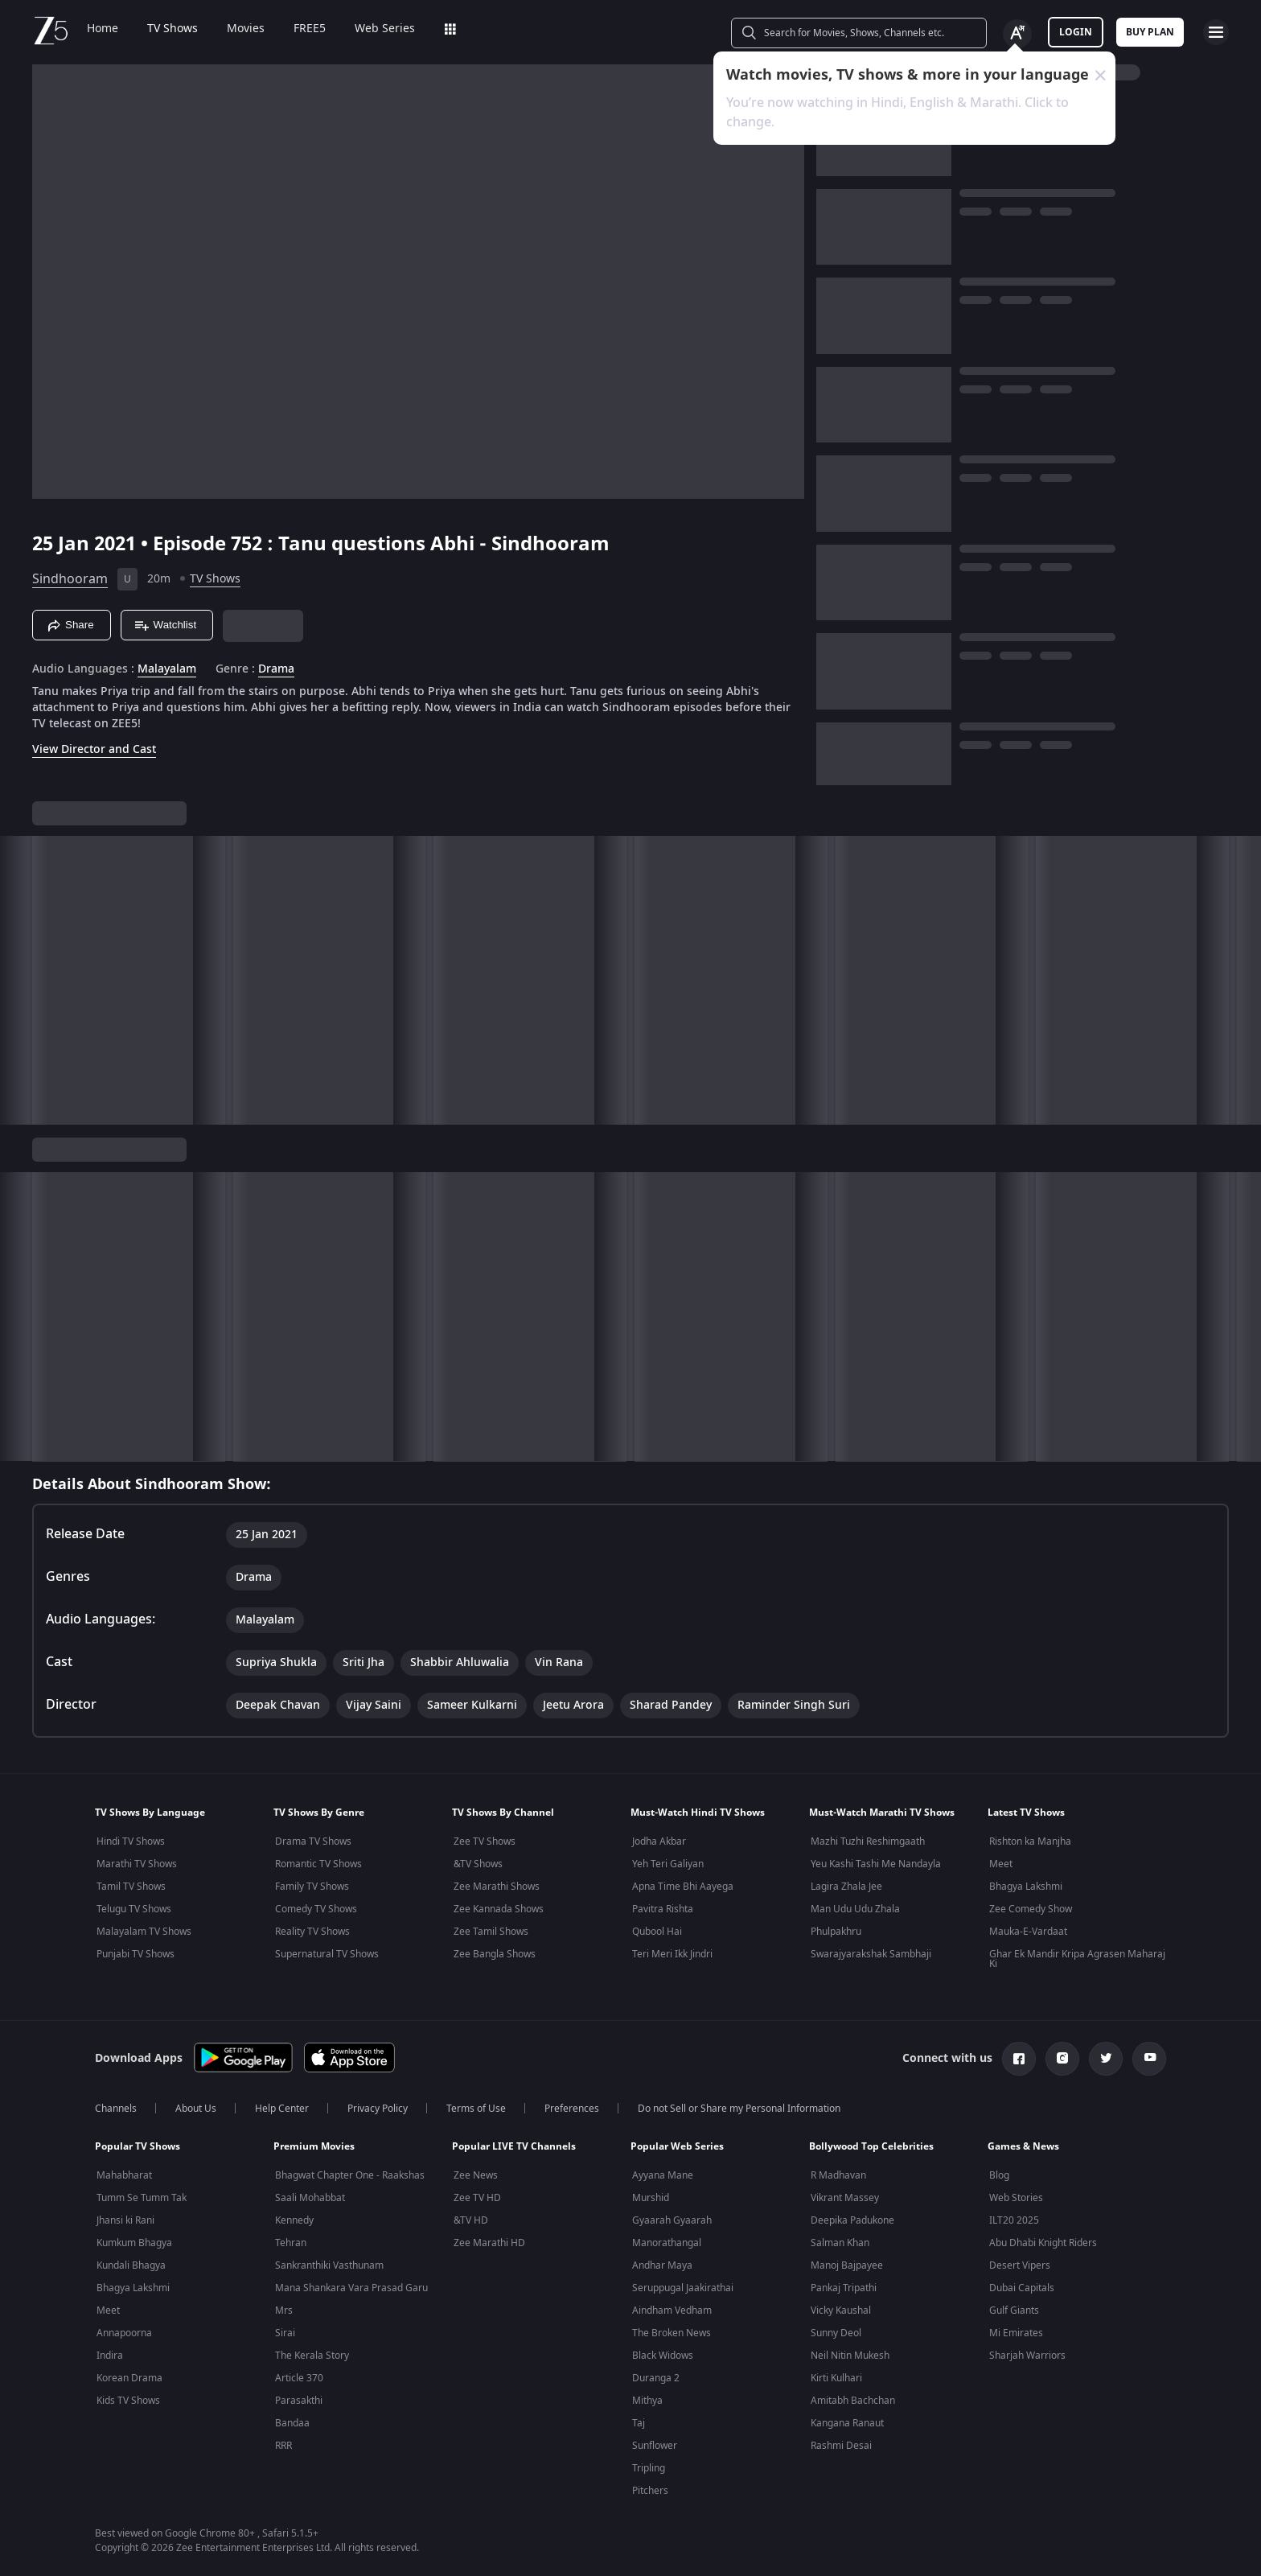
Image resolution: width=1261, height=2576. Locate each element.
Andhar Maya (662, 2265)
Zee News (476, 2175)
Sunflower (654, 2445)
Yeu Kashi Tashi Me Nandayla (876, 1864)
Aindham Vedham (672, 2310)
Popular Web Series (677, 2146)
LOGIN (1075, 32)
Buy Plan (1150, 32)
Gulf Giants (1014, 2310)
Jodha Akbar (659, 1841)
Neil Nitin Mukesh (850, 2355)
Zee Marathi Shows (497, 1886)
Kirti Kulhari (836, 2378)
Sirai (285, 2333)
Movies (246, 29)
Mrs (284, 2310)
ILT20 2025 (1014, 2220)
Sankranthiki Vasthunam (329, 2265)
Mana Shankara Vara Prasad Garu (351, 2288)
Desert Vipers (1019, 2265)
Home (102, 29)
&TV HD (471, 2220)
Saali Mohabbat (310, 2198)
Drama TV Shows (313, 1841)
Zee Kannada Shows (499, 1909)
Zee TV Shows (484, 1841)
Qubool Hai (657, 1931)
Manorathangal (666, 2243)
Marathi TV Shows (137, 1864)
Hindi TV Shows (131, 1841)
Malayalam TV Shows (144, 1931)
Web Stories (1016, 2198)
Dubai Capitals (1021, 2288)
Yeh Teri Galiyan (668, 1864)
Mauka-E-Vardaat (1028, 1931)
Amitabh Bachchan (853, 2400)
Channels (116, 2108)
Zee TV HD (477, 2198)
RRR (283, 2445)
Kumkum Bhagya (134, 2243)
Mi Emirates (1016, 2333)
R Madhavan (838, 2175)
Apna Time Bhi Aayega (682, 1886)
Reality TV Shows (312, 1931)
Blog (999, 2175)
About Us (195, 2108)
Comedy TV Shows (316, 1909)
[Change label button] (1017, 33)
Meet (1000, 1864)
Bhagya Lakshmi (1025, 1886)
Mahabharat (124, 2175)
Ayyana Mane (662, 2175)
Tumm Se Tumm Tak (142, 2198)
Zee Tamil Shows (491, 1931)
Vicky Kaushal (841, 2310)
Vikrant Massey (845, 2198)
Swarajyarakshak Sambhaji (871, 1954)
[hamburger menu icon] (1216, 32)
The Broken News (671, 2333)
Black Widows (662, 2355)
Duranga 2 (656, 2378)
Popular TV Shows (137, 2146)
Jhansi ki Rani (125, 2220)
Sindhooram (70, 579)
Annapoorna (124, 2333)
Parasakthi (298, 2400)
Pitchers (650, 2490)
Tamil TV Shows (131, 1886)
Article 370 (299, 2378)
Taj (638, 2423)
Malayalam (167, 669)
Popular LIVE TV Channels (514, 2146)
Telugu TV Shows (134, 1909)
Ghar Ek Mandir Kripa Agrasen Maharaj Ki (1077, 1959)
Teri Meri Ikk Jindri (672, 1954)
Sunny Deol (836, 2333)
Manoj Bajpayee (847, 2265)
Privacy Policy (377, 2108)
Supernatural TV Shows (327, 1954)
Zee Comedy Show (1030, 1909)
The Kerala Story (312, 2355)
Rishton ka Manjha (1030, 1841)
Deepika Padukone (852, 2220)
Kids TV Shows (128, 2400)
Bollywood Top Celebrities (871, 2146)
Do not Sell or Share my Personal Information (739, 2108)
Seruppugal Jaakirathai (682, 2288)
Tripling (648, 2468)
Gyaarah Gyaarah (672, 2220)
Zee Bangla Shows (495, 1954)
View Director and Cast (94, 749)
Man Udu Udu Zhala (855, 1909)
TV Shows (172, 29)
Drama (276, 669)
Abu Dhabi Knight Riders (1043, 2243)
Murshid (650, 2198)
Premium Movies (314, 2146)
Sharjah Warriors (1027, 2355)
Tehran (290, 2243)
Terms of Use (476, 2108)
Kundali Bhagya (131, 2265)
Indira (110, 2355)
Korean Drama (129, 2378)
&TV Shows (478, 1864)
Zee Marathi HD (489, 2243)
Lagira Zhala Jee (846, 1886)
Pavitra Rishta (662, 1909)
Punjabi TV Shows (136, 1954)
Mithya (647, 2400)
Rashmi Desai (841, 2445)
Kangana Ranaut (847, 2423)
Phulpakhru (836, 1931)
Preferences (571, 2108)
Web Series (385, 29)
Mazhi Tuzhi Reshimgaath (868, 1841)
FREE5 (310, 29)
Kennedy (294, 2220)
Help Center (282, 2108)
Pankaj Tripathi (844, 2288)
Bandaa (292, 2423)
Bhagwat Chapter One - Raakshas (350, 2175)
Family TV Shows (312, 1886)
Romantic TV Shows (318, 1864)
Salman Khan (840, 2243)
